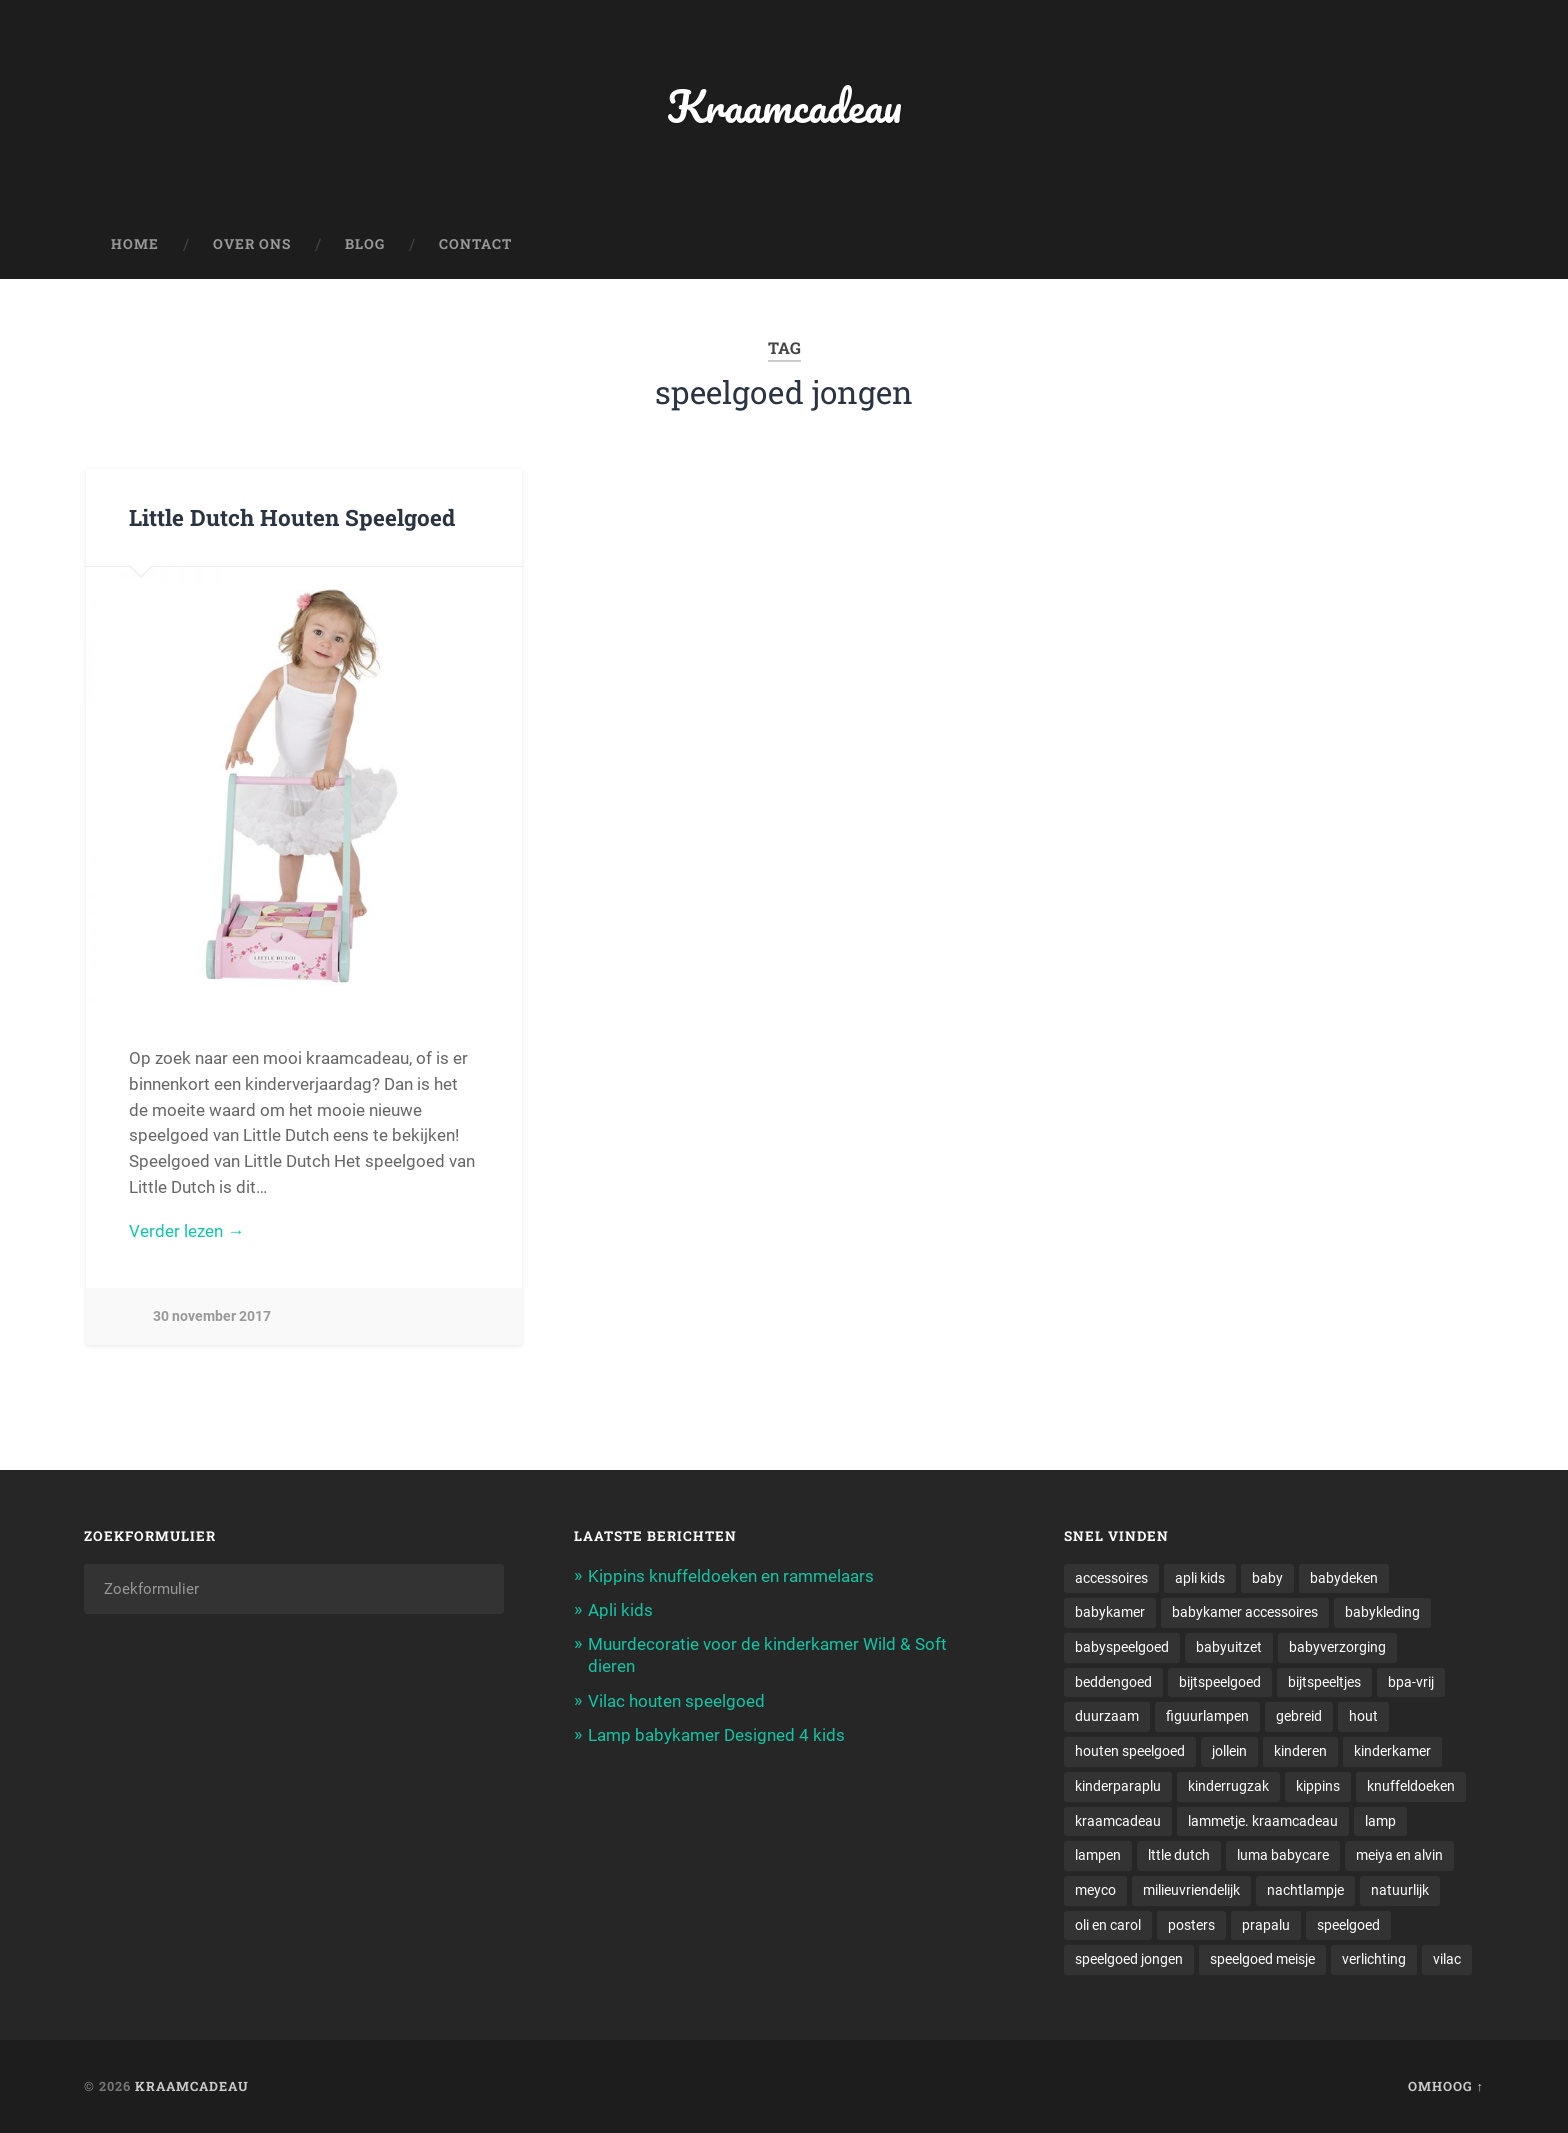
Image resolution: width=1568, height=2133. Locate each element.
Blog (365, 244)
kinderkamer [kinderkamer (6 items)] (1392, 1751)
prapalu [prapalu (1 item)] (1266, 1925)
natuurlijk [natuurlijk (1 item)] (1400, 1890)
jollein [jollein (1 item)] (1229, 1751)
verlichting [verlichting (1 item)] (1374, 1959)
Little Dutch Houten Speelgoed (292, 517)
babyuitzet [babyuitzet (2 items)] (1229, 1647)
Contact (475, 244)
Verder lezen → (186, 1231)
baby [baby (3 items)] (1267, 1578)
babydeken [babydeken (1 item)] (1344, 1578)
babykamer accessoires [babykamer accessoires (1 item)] (1245, 1612)
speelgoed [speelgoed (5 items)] (1348, 1925)
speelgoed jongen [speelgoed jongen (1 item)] (1129, 1959)
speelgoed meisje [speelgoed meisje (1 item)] (1262, 1959)
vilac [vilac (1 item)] (1447, 1959)
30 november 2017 (212, 1316)
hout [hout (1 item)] (1363, 1716)
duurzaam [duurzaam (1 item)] (1107, 1716)
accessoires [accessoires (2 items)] (1111, 1578)
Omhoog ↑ (1446, 2086)
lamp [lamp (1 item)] (1380, 1821)
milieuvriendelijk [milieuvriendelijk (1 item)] (1191, 1890)
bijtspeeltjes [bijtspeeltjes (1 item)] (1324, 1682)
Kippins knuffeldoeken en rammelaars (731, 1576)
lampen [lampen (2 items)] (1098, 1855)
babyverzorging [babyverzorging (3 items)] (1337, 1647)
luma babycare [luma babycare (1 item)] (1283, 1855)
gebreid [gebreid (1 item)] (1299, 1716)
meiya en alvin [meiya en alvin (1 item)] (1399, 1855)
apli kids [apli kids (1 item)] (1200, 1578)
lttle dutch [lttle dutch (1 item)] (1179, 1855)
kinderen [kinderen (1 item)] (1300, 1751)
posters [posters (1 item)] (1191, 1925)
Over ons (252, 244)
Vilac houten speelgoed (676, 1701)
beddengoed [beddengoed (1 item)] (1113, 1682)
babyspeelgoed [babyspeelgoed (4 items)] (1122, 1647)
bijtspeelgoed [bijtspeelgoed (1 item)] (1220, 1682)
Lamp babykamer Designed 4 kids (716, 1735)
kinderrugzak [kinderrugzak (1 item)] (1228, 1786)
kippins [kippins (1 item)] (1318, 1786)
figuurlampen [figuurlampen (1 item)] (1207, 1716)
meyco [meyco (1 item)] (1095, 1890)
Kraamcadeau (784, 105)
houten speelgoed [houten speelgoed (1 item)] (1130, 1751)
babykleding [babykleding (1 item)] (1382, 1612)
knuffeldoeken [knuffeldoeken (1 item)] (1411, 1786)
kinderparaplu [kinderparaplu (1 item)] (1118, 1786)
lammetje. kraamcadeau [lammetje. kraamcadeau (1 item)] (1263, 1821)
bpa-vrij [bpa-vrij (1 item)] (1411, 1682)
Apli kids (620, 1610)
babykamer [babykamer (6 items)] (1110, 1612)
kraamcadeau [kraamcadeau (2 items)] (1118, 1821)
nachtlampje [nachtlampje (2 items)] (1305, 1890)
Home (135, 244)
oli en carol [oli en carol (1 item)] (1108, 1925)
